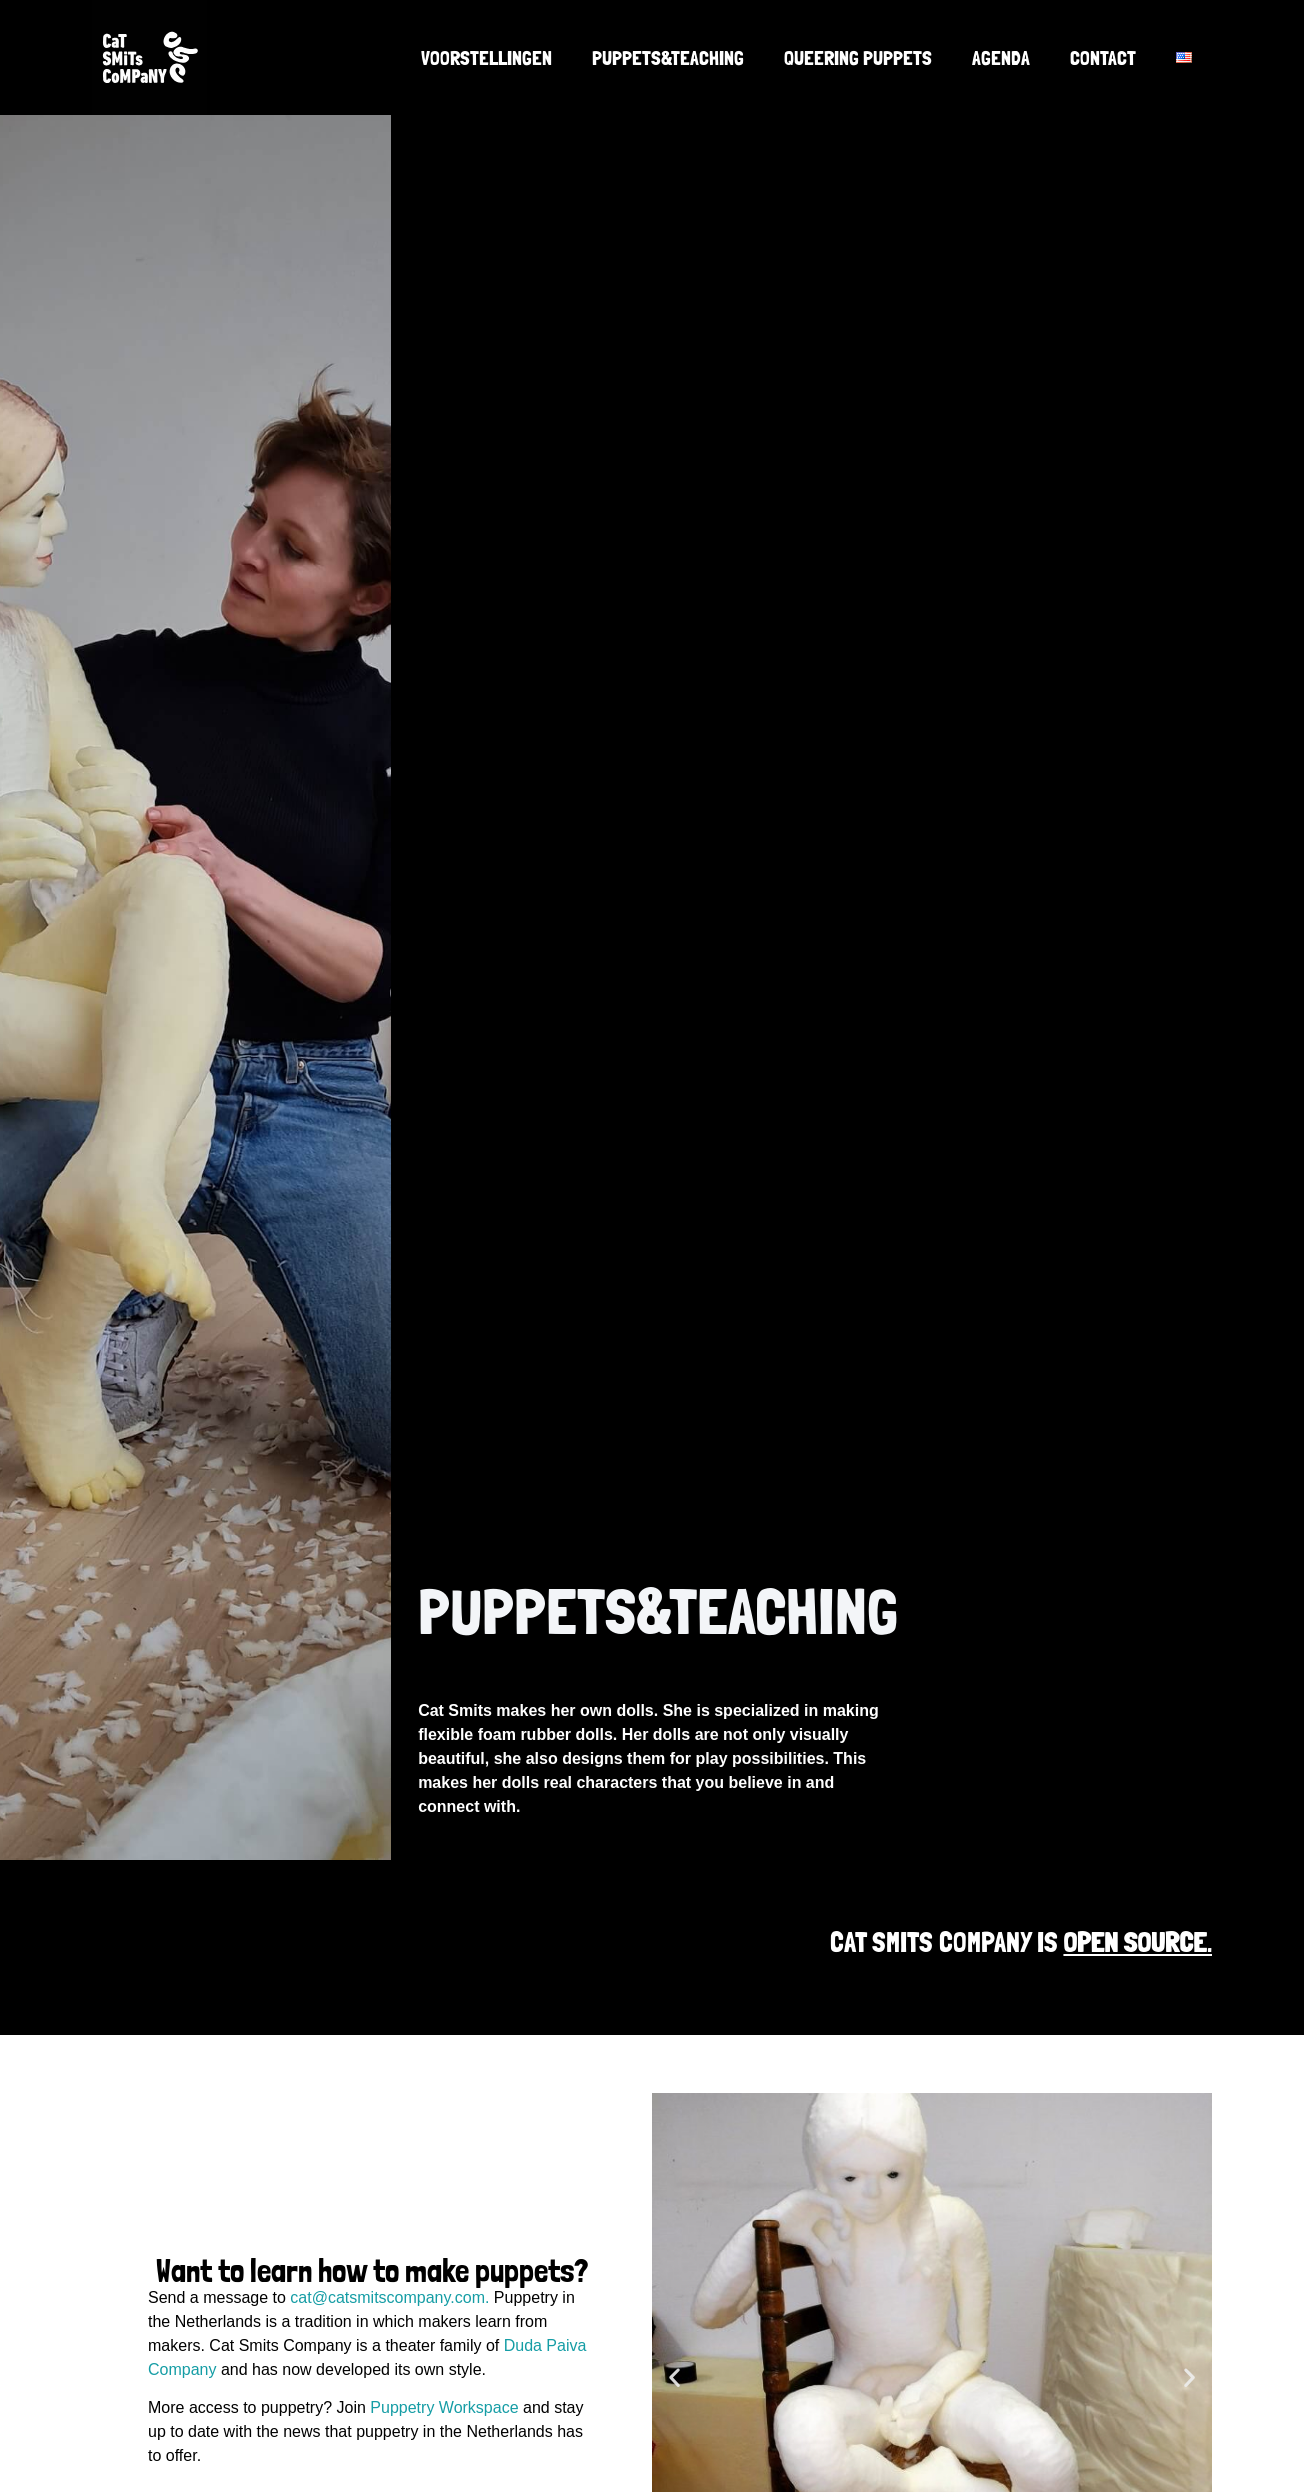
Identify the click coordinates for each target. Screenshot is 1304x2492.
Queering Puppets (858, 58)
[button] (674, 2376)
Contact (1103, 58)
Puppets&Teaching (668, 58)
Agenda (1001, 58)
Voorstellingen (486, 58)
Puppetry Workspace (444, 2407)
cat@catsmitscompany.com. (389, 2297)
